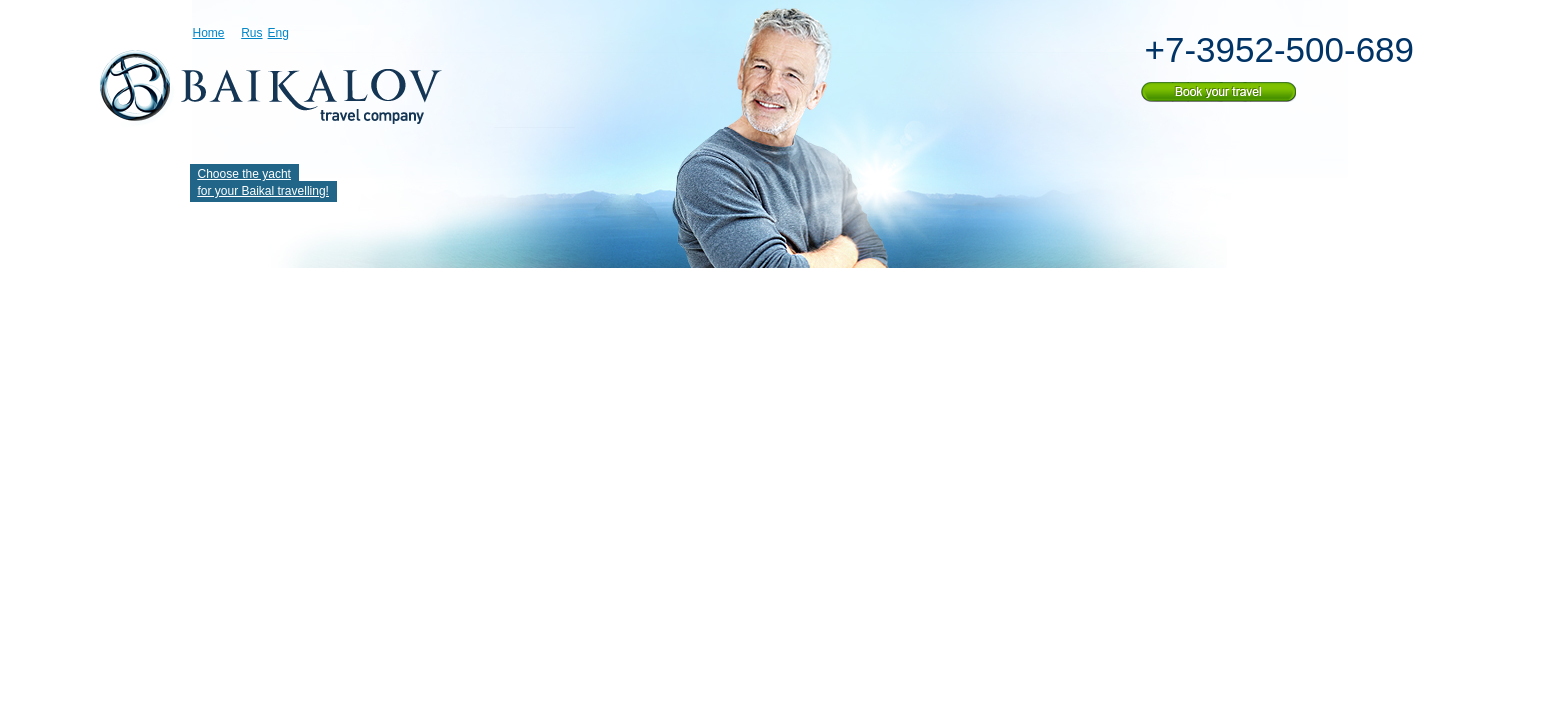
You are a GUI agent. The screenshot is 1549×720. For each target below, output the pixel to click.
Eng (278, 33)
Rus (251, 33)
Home (209, 33)
